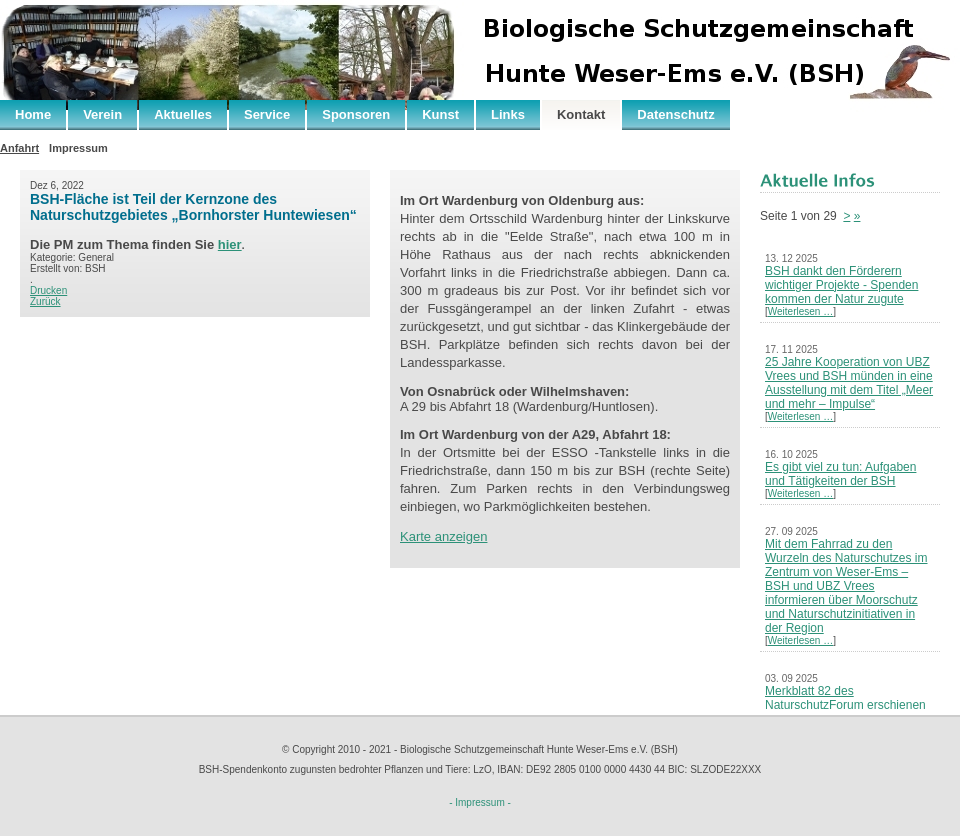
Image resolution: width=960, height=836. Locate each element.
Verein (102, 114)
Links (508, 114)
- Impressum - (480, 802)
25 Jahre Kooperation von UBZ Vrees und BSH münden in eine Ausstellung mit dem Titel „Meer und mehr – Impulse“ (849, 383)
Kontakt (581, 114)
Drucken (48, 290)
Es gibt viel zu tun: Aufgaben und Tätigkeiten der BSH (840, 474)
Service (267, 114)
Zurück (45, 301)
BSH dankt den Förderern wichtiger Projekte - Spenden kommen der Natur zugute (841, 285)
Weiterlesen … (800, 311)
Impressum (78, 148)
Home (33, 114)
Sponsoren (356, 114)
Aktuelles (183, 114)
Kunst (440, 114)
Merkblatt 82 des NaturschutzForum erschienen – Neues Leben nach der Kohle (847, 705)
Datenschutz (675, 114)
